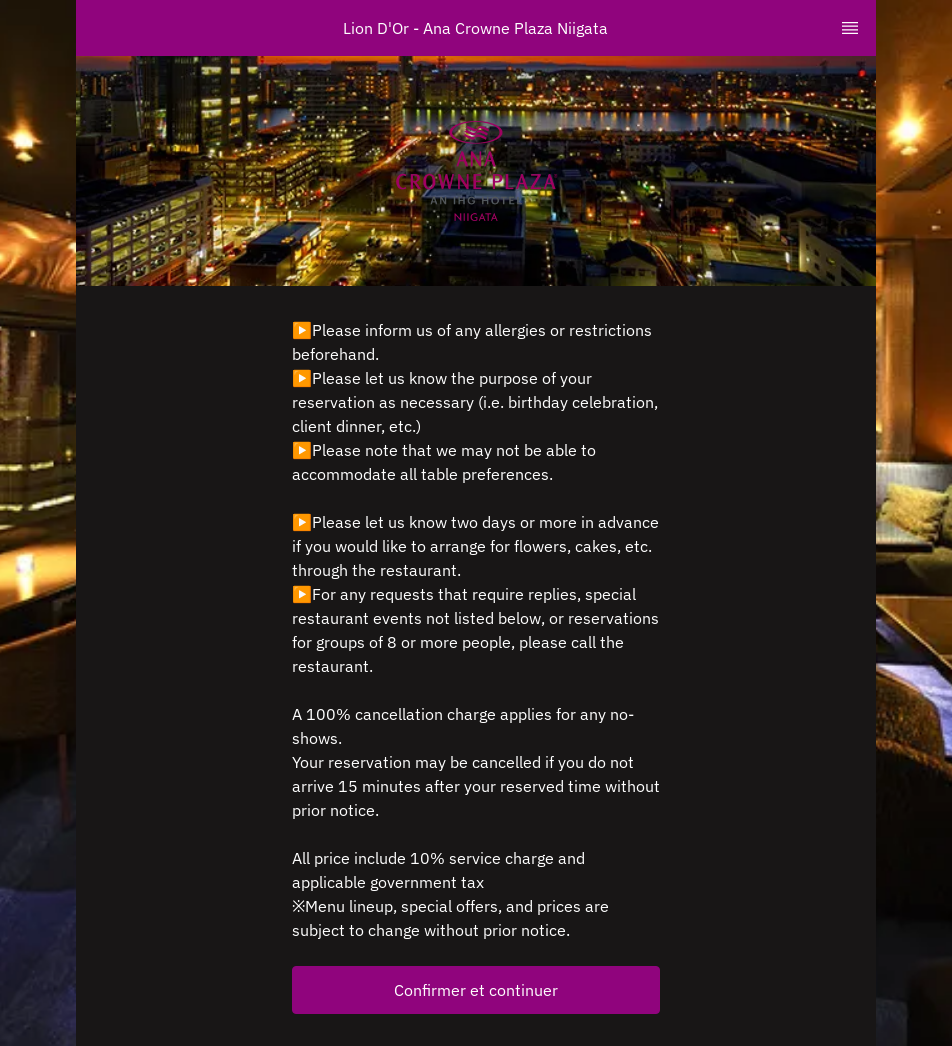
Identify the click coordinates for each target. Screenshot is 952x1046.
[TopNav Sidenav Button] (850, 28)
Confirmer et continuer (476, 990)
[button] (476, 990)
